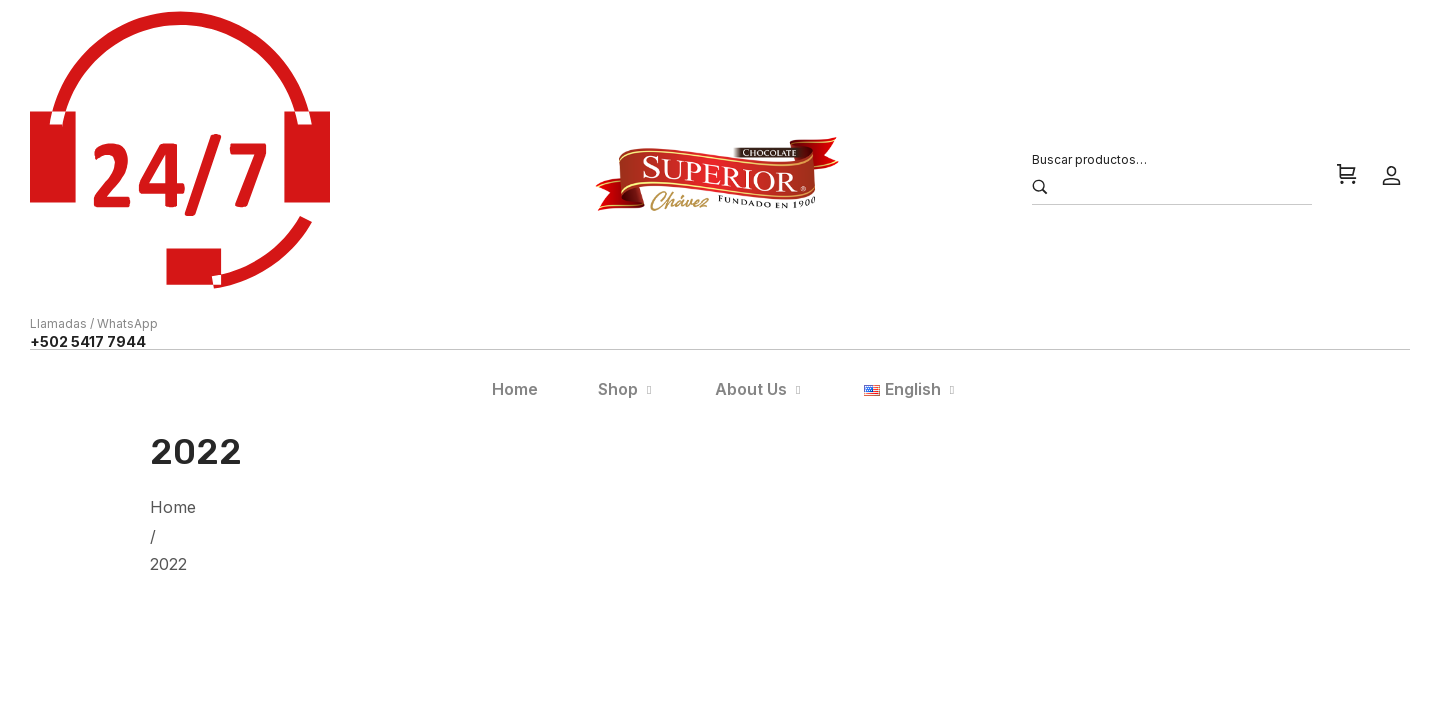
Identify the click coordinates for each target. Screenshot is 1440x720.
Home (173, 507)
